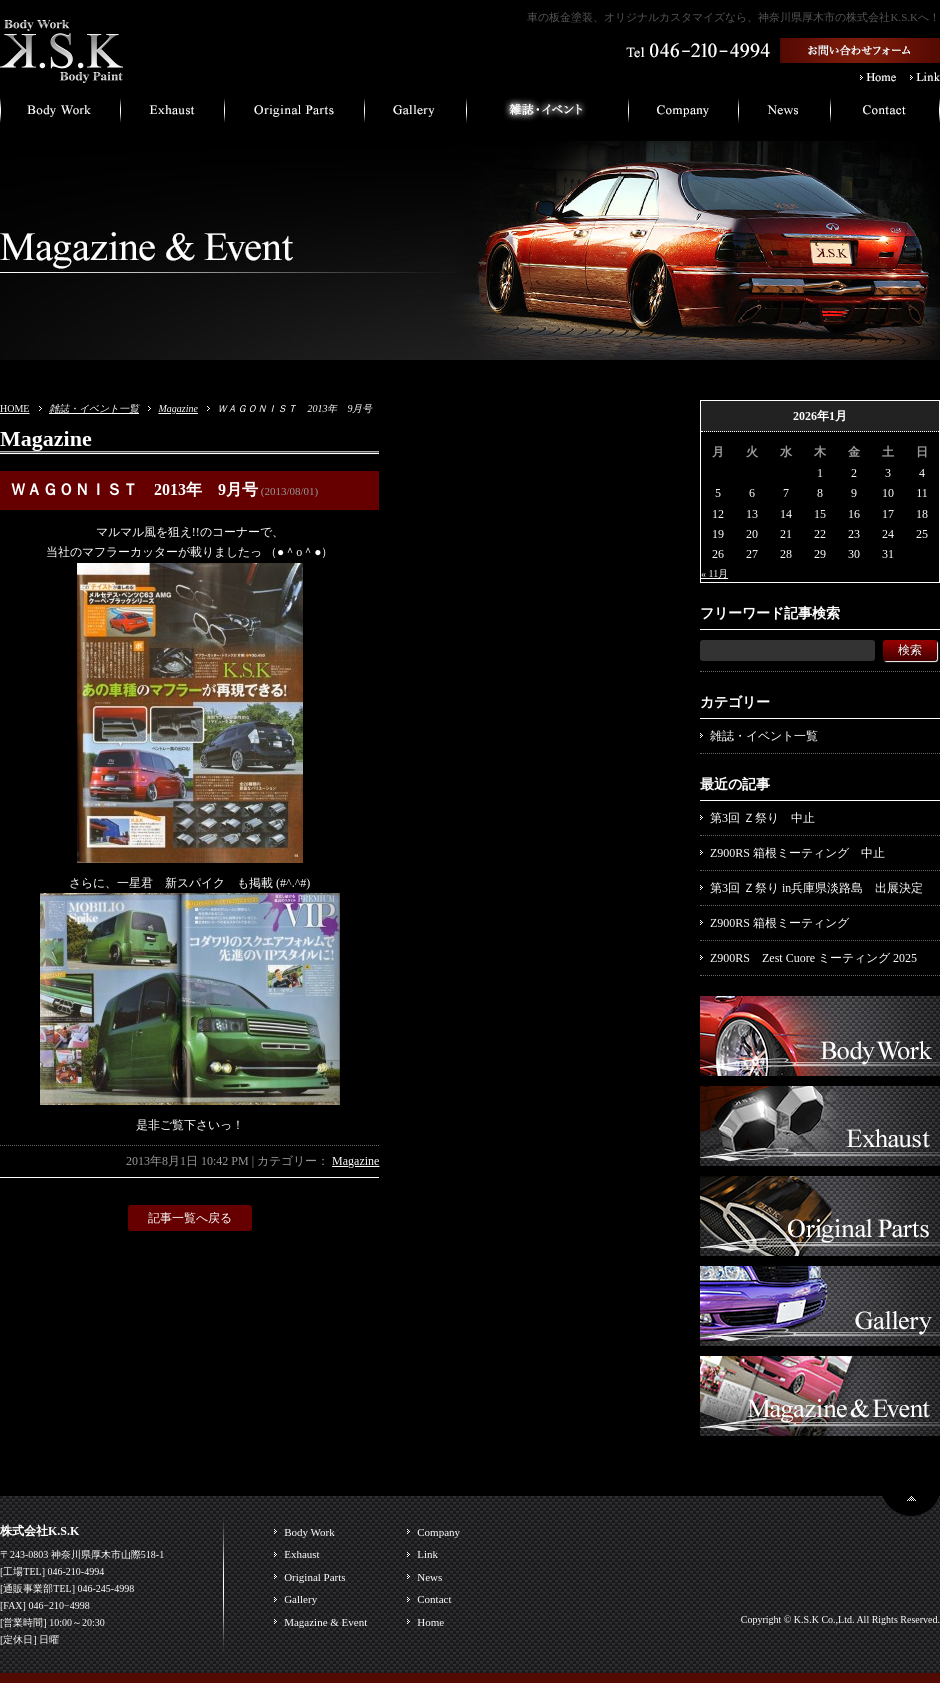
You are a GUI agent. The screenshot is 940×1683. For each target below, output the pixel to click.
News (429, 1577)
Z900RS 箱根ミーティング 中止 (797, 853)
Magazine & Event (325, 1622)
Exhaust (301, 1554)
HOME (14, 408)
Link (427, 1554)
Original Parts (314, 1577)
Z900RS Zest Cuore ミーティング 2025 (813, 958)
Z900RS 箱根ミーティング (779, 923)
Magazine (177, 408)
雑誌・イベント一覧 (94, 408)
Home (430, 1622)
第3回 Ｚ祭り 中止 (762, 818)
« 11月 (714, 573)
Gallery (300, 1599)
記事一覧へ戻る (190, 1218)
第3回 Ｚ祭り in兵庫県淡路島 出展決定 (816, 888)
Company (438, 1532)
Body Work (309, 1532)
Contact (434, 1599)
